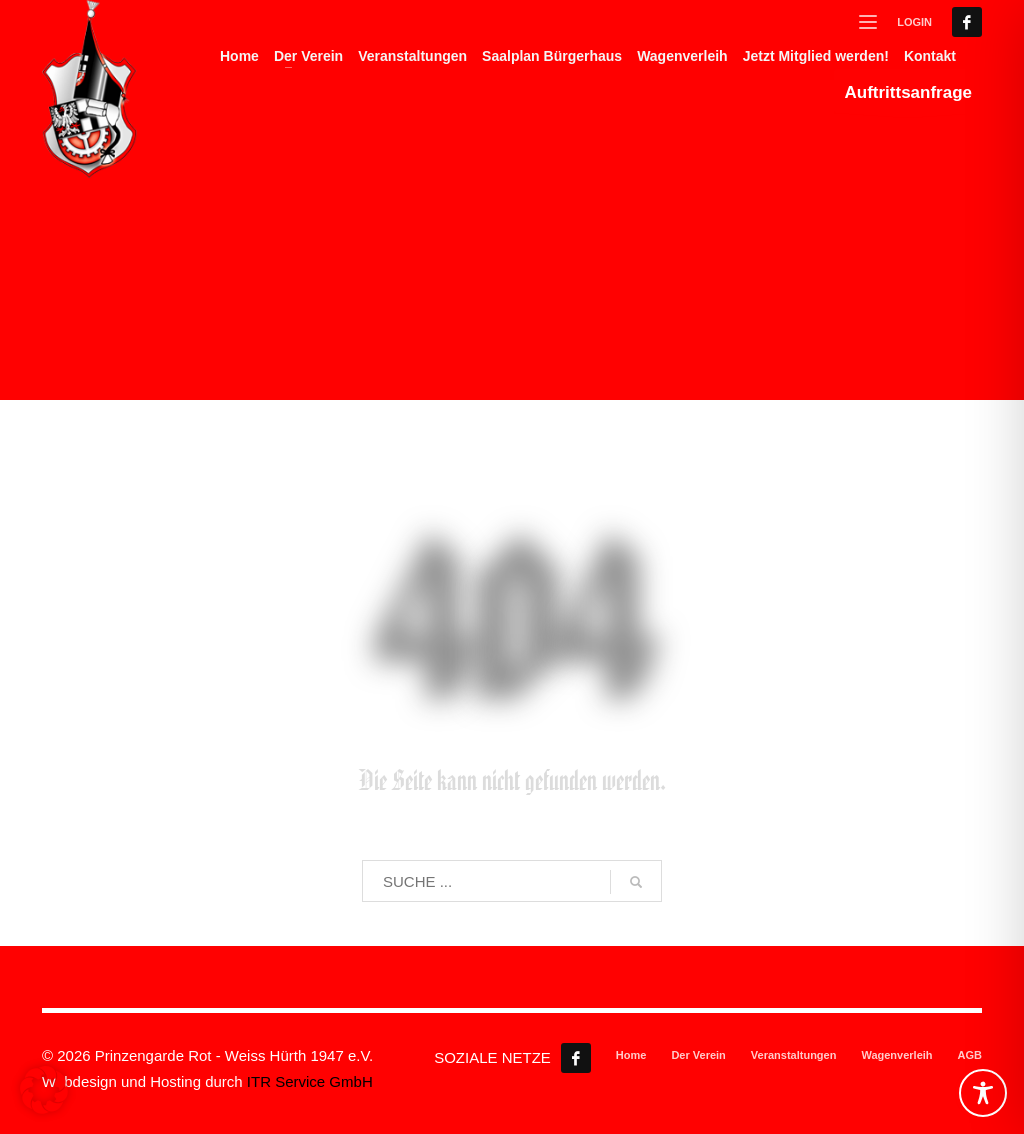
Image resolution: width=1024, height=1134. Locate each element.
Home (631, 1055)
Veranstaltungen (794, 1055)
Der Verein (698, 1055)
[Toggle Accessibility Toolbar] (983, 1093)
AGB (970, 1055)
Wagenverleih (896, 1055)
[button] (44, 1090)
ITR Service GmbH (310, 1081)
